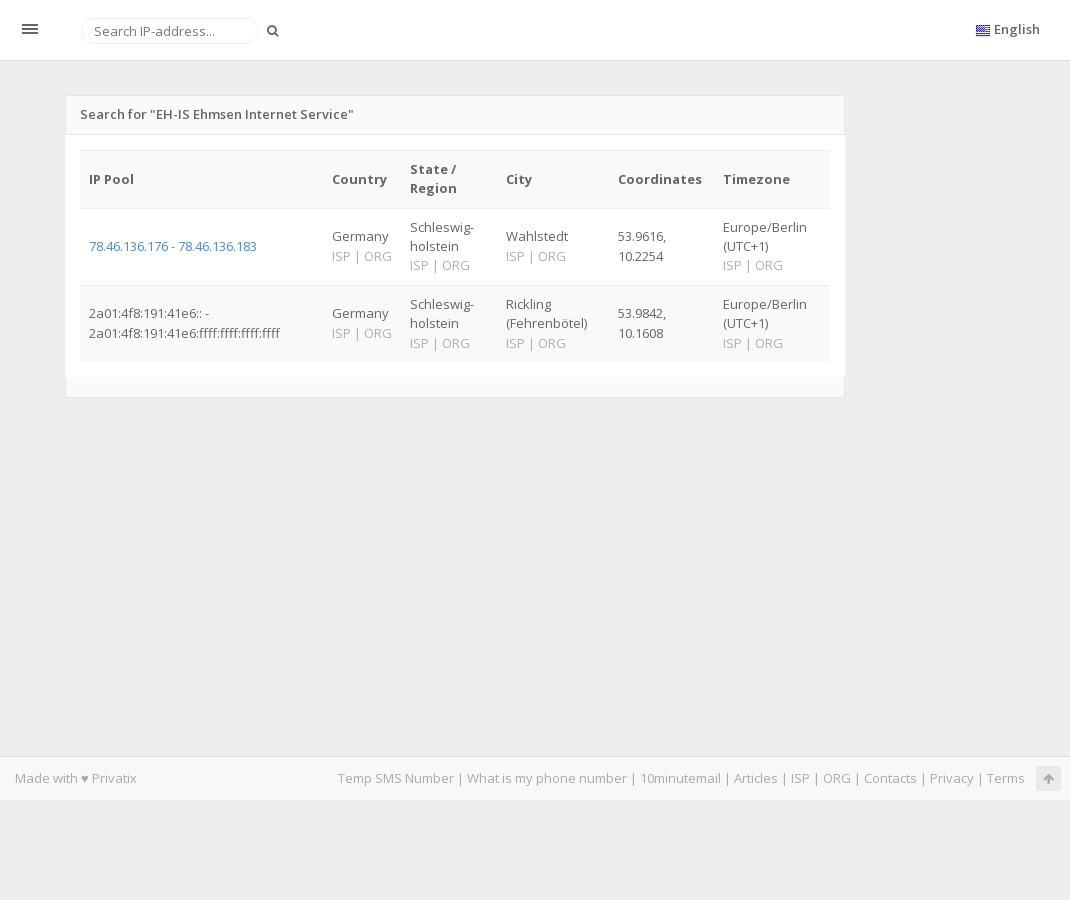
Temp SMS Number (396, 778)
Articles (756, 778)
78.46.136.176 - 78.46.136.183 (173, 246)
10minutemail (680, 778)
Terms (1006, 778)
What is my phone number (547, 778)
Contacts (890, 778)
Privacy (952, 778)
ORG (837, 778)
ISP (800, 778)
